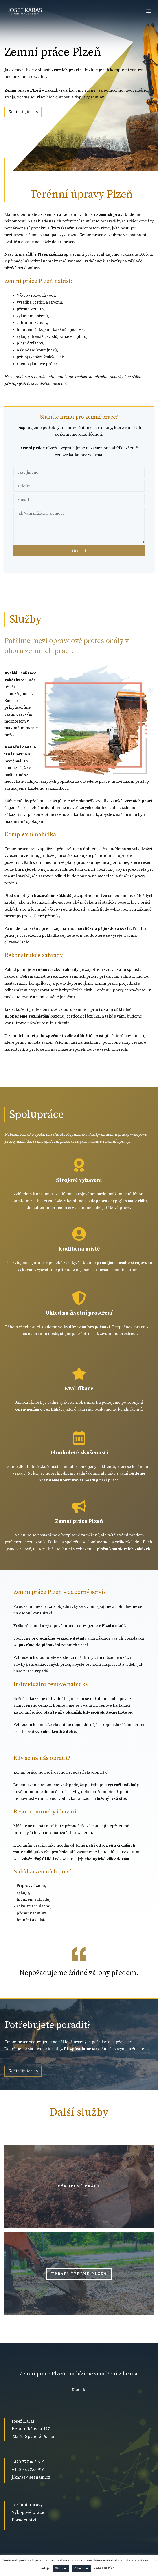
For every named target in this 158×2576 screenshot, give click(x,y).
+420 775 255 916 (28, 2470)
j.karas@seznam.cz (31, 2477)
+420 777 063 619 (28, 2462)
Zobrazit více (104, 2568)
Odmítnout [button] (81, 2568)
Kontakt (79, 2389)
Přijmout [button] (61, 2568)
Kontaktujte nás (23, 111)
